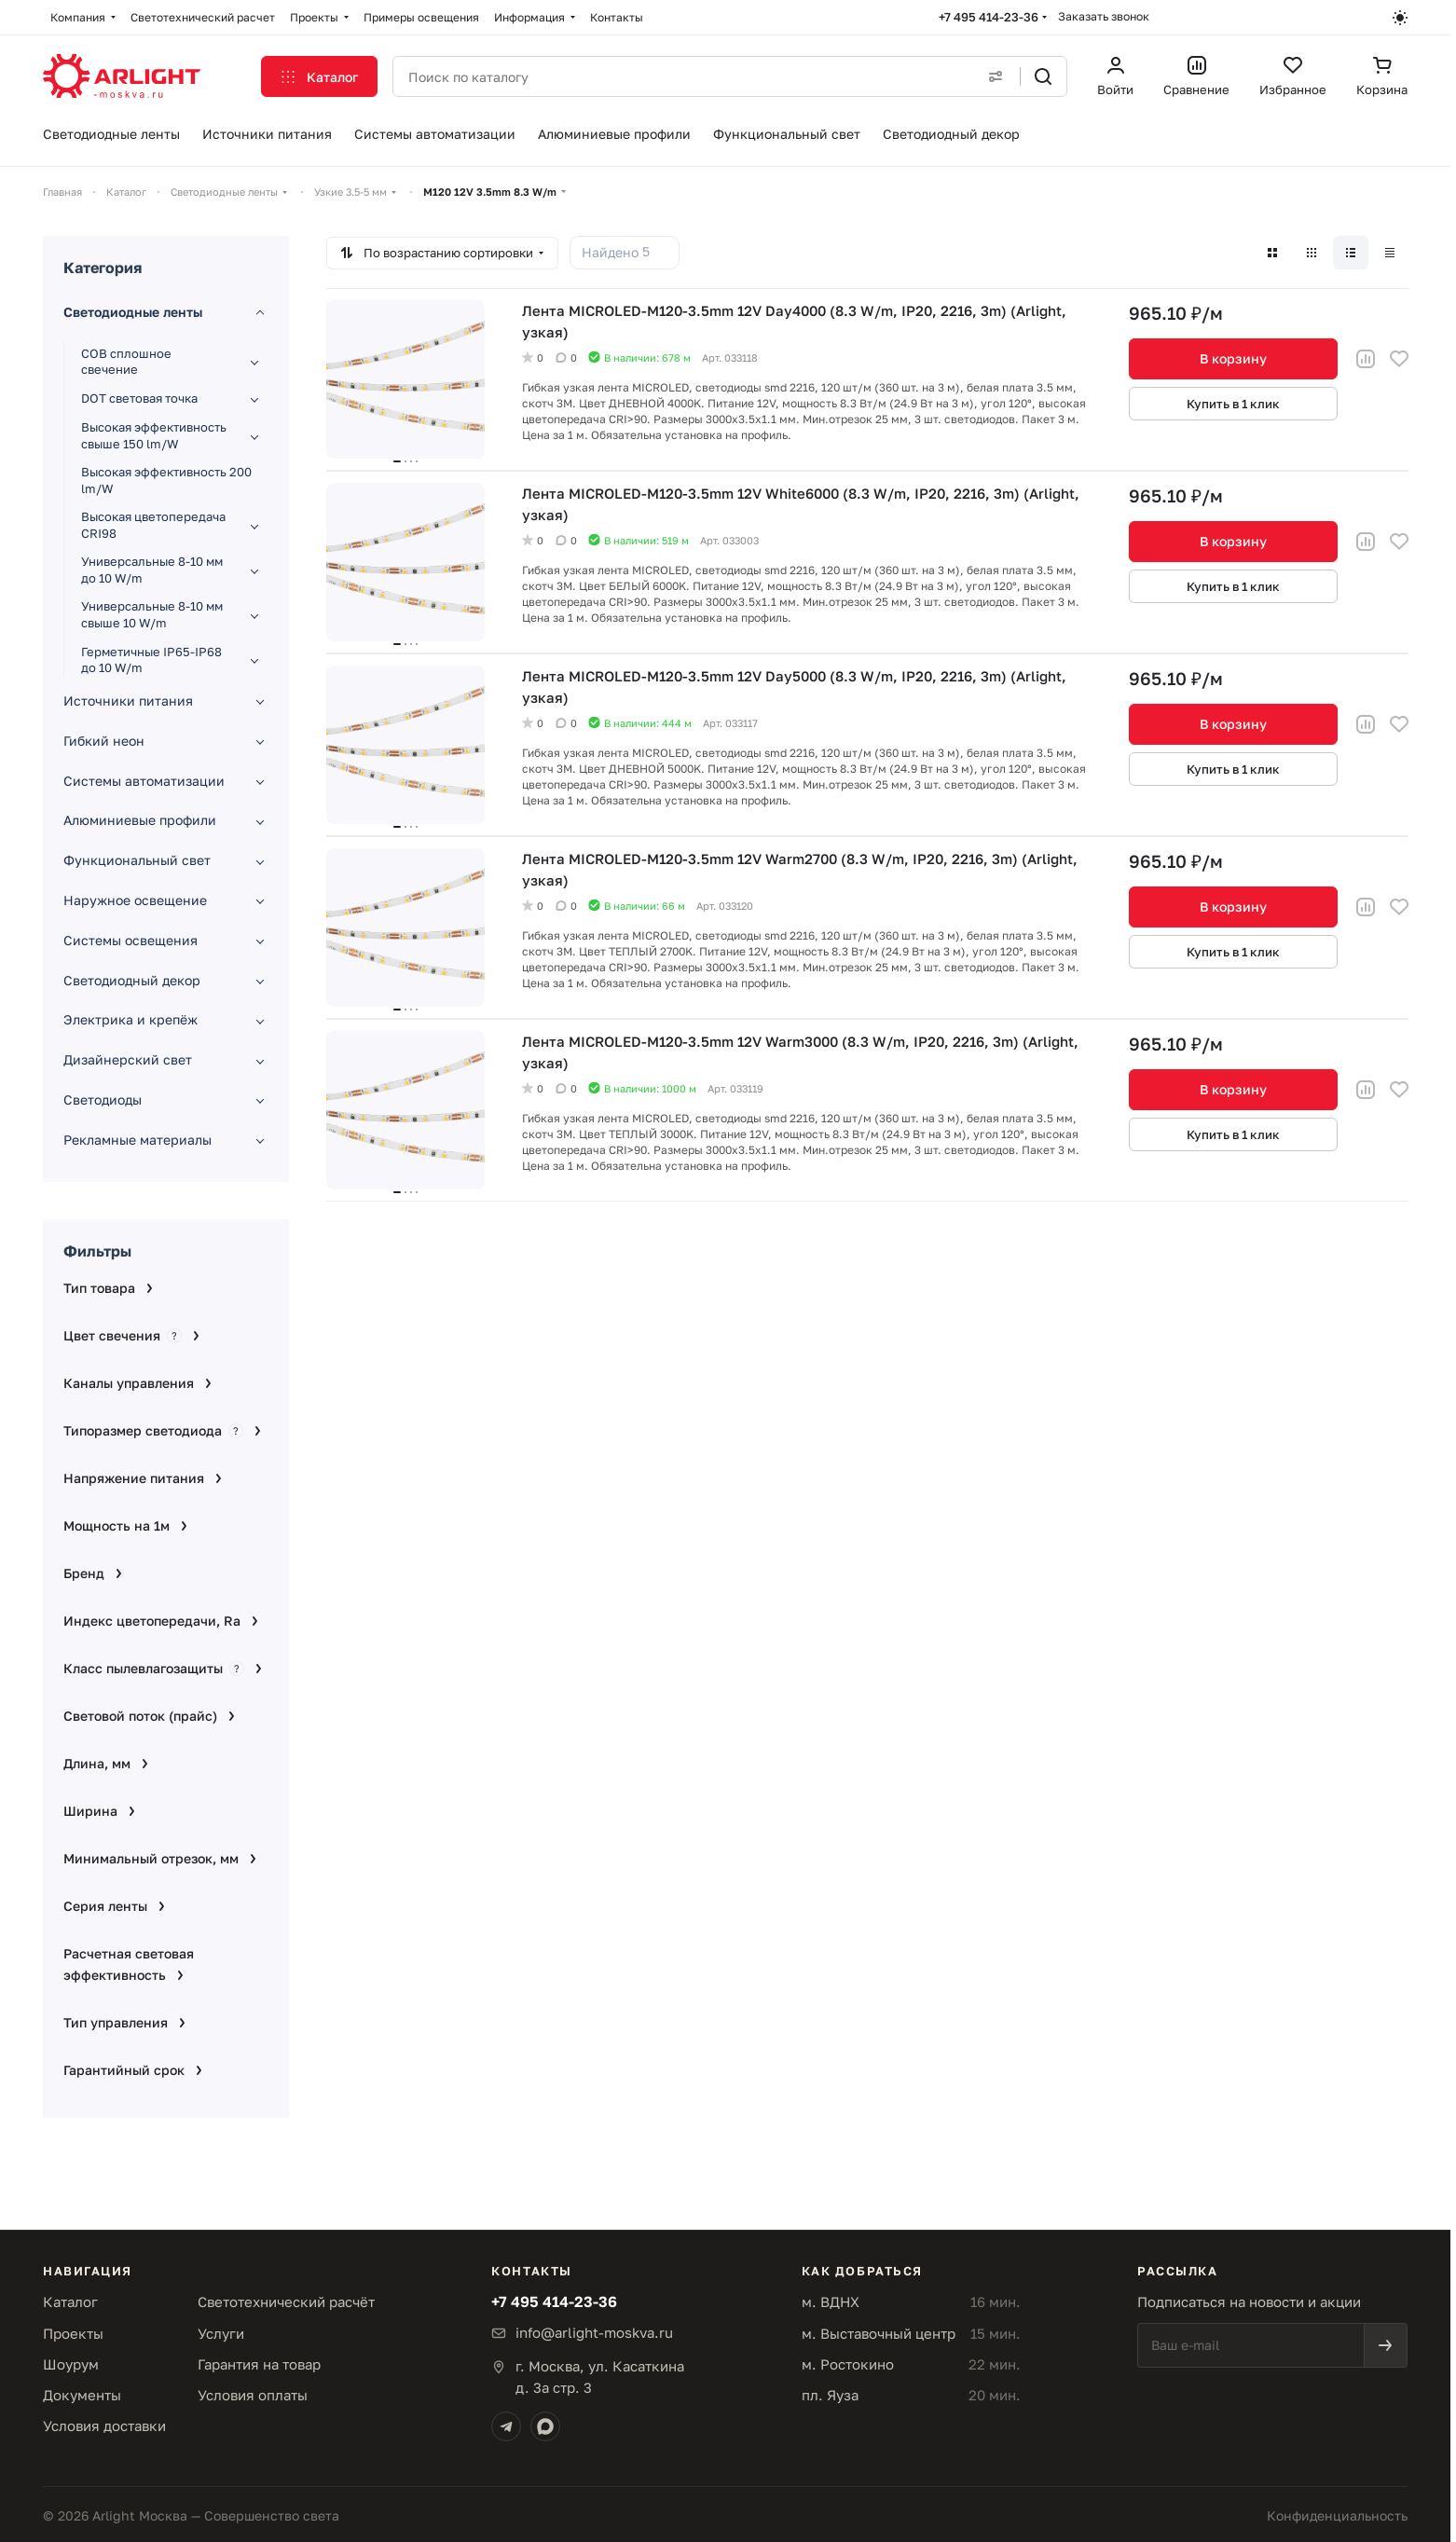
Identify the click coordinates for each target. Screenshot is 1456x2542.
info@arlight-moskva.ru (594, 2332)
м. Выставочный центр (878, 2333)
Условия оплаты (253, 2394)
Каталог (70, 2301)
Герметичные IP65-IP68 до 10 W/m (151, 660)
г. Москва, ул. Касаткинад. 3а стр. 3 (599, 2376)
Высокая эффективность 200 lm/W (166, 480)
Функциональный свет (137, 860)
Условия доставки (104, 2425)
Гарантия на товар (259, 2364)
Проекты (73, 2333)
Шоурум (71, 2364)
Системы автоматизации (144, 781)
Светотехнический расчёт (286, 2301)
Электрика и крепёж (130, 1019)
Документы (82, 2394)
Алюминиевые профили (139, 820)
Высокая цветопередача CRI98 (153, 525)
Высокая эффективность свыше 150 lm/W (154, 435)
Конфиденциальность (1337, 2515)
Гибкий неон (103, 741)
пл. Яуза (830, 2394)
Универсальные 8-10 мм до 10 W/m (152, 569)
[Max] (545, 2426)
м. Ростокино (848, 2364)
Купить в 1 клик (1233, 403)
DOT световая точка (139, 398)
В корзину (1233, 358)
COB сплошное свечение (126, 362)
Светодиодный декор (131, 980)
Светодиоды (102, 1099)
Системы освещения (130, 940)
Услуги (221, 2333)
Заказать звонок (1103, 16)
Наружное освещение (135, 900)
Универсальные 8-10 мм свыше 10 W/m (152, 614)
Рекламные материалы (137, 1139)
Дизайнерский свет (127, 1059)
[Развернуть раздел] (254, 361)
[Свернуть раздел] (260, 313)
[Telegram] (506, 2426)
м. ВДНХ (830, 2301)
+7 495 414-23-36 (988, 16)
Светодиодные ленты (132, 312)
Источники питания (128, 700)
